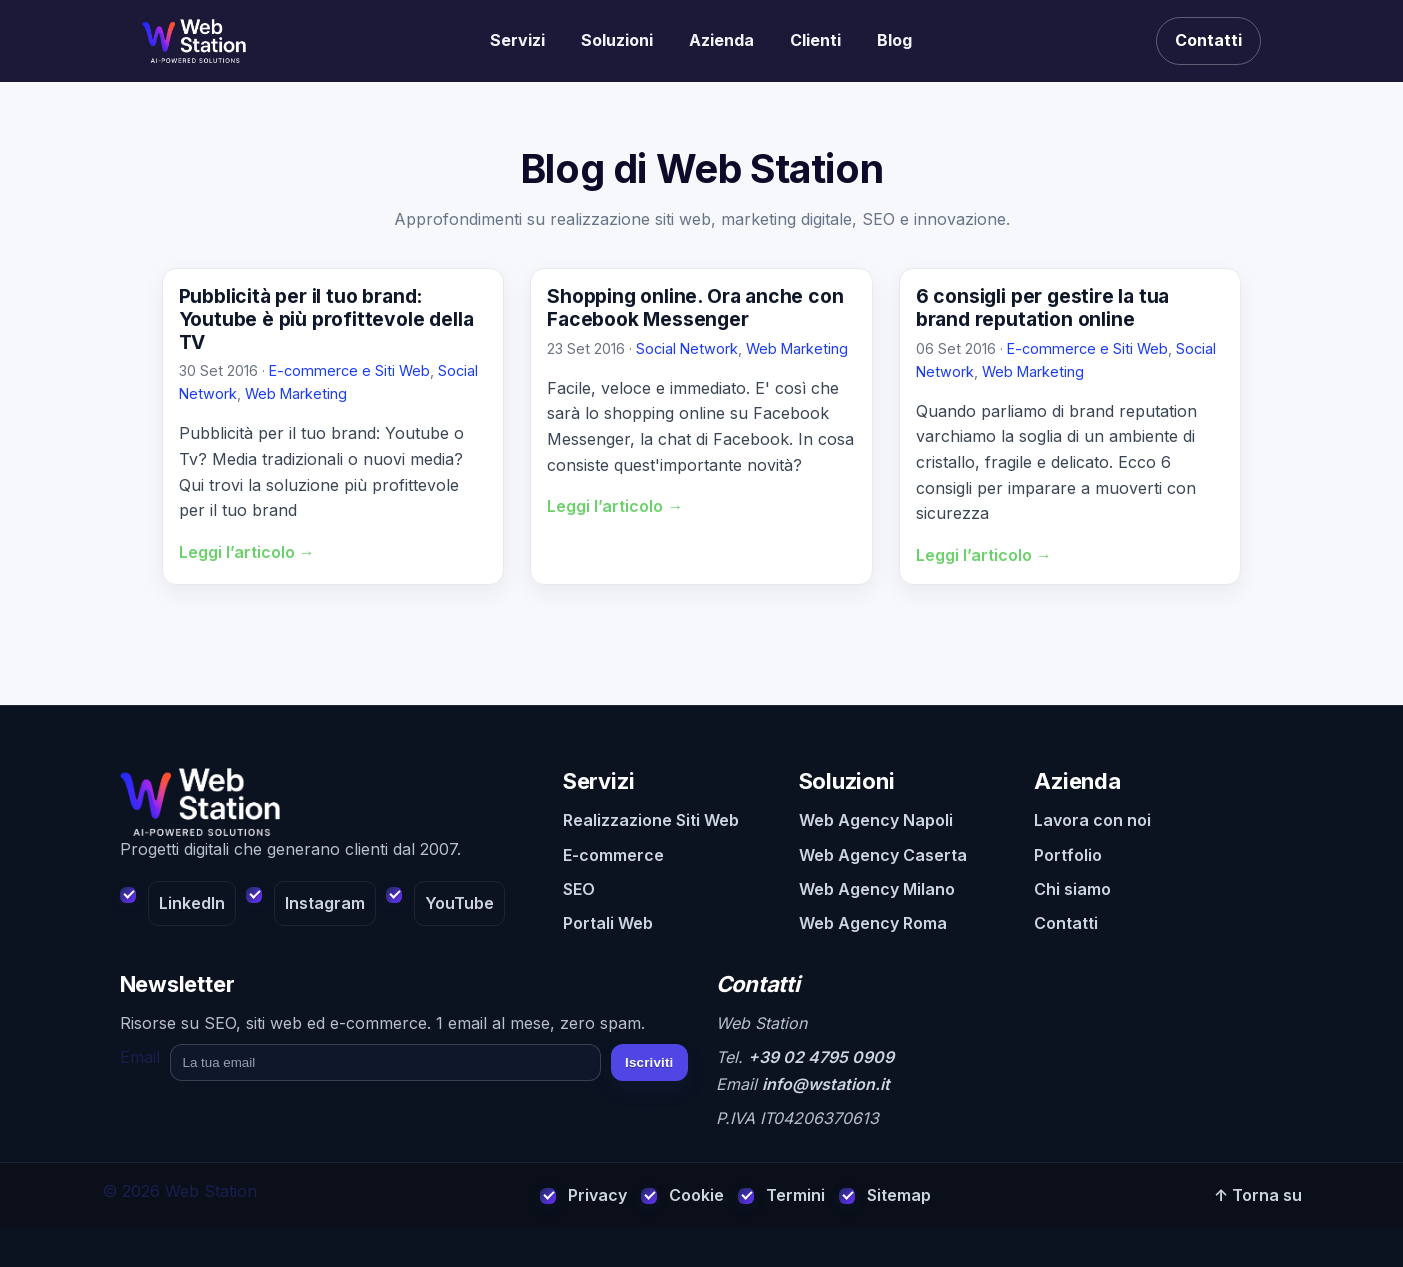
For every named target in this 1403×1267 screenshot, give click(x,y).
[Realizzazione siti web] (194, 41)
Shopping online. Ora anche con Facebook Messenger (695, 307)
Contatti (1208, 40)
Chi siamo (1072, 889)
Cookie (696, 1195)
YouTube (459, 903)
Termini (795, 1195)
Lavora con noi (1092, 820)
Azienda (721, 40)
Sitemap (899, 1195)
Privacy (597, 1195)
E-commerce (613, 855)
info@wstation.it (826, 1084)
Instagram (325, 903)
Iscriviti (649, 1062)
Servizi (517, 40)
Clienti (815, 40)
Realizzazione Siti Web (651, 820)
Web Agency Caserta (883, 855)
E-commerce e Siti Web (349, 370)
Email (140, 1057)
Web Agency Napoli (876, 820)
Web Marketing (296, 393)
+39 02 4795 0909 (821, 1057)
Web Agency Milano (877, 889)
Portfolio (1068, 855)
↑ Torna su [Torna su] (1258, 1195)
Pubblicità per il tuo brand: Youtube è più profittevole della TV (326, 318)
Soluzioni (617, 40)
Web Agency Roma (873, 923)
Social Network (687, 348)
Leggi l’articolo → (247, 552)
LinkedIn (192, 903)
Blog (894, 40)
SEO (579, 889)
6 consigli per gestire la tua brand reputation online (1042, 307)
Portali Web (608, 923)
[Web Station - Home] (327, 802)
